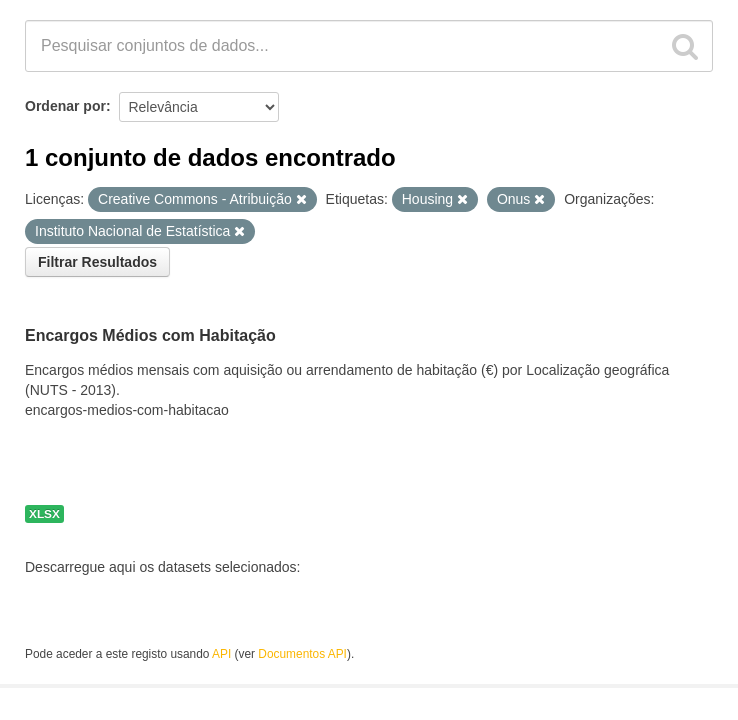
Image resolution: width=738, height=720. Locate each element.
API (221, 654)
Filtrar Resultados (97, 262)
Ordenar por (65, 106)
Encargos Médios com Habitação (150, 335)
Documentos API (302, 654)
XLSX (44, 514)
